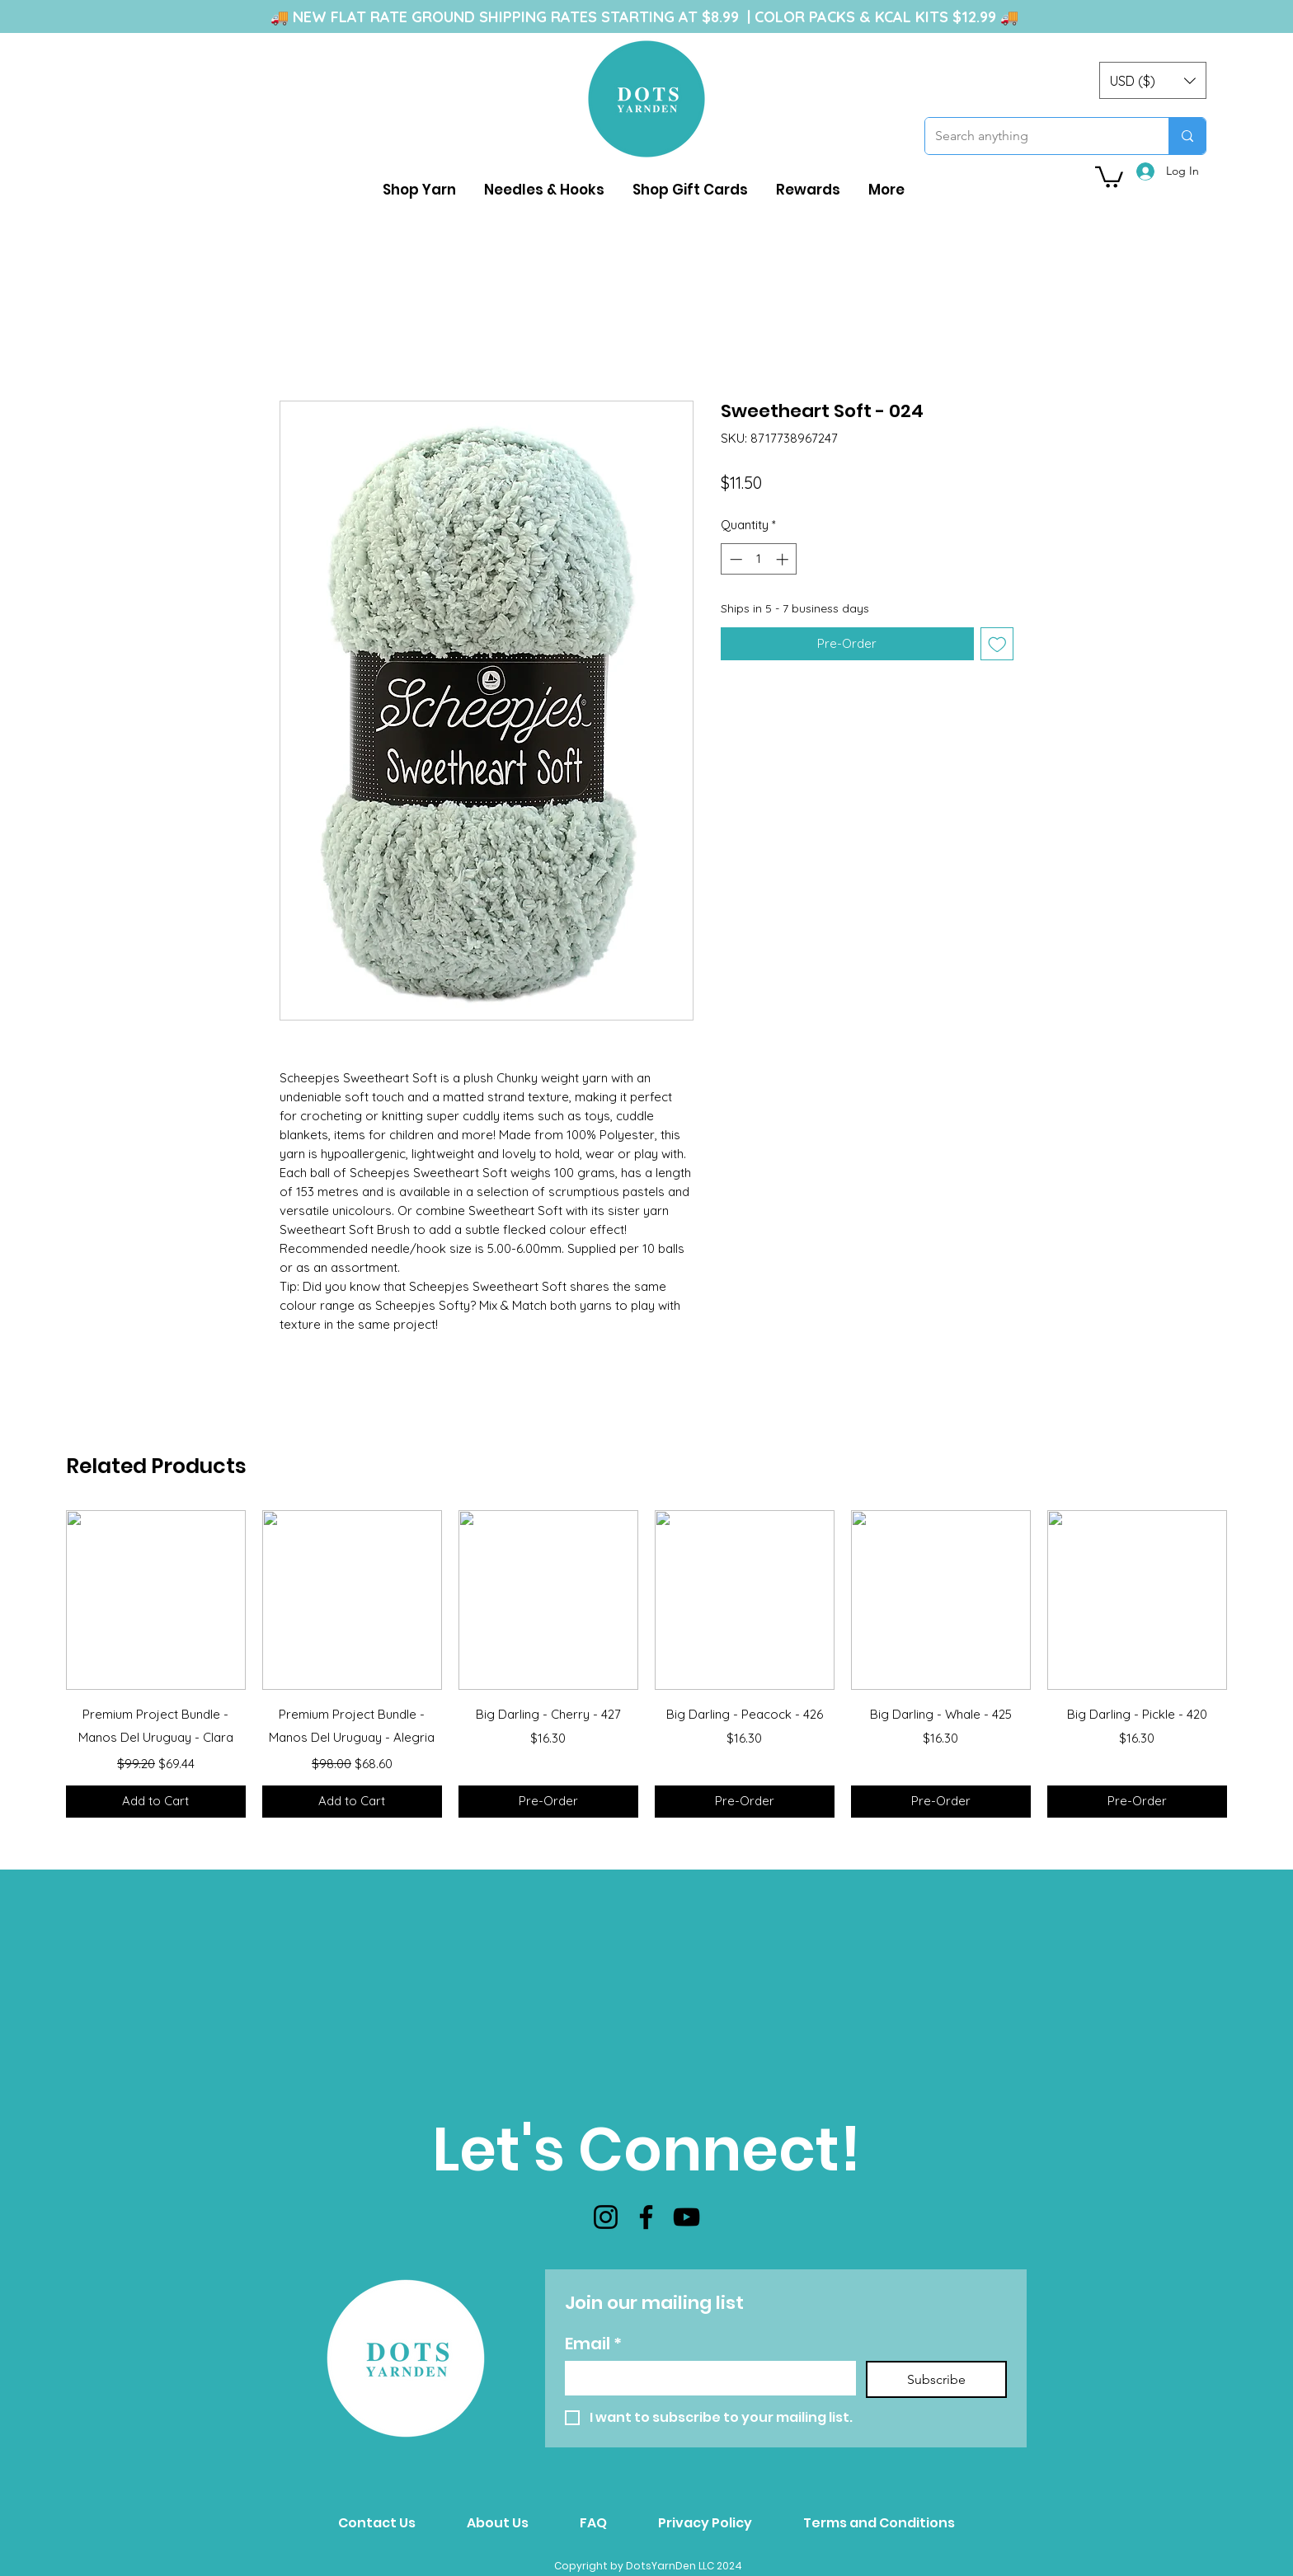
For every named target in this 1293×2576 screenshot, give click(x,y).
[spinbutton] (759, 559)
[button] (1152, 80)
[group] (646, 1664)
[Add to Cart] (156, 1801)
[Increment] (784, 559)
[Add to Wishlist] (997, 644)
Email (593, 2344)
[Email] (705, 2377)
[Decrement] (734, 559)
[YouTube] (686, 2217)
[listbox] (1152, 80)
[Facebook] (646, 2217)
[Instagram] (606, 2217)
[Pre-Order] (548, 1801)
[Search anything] (1034, 136)
